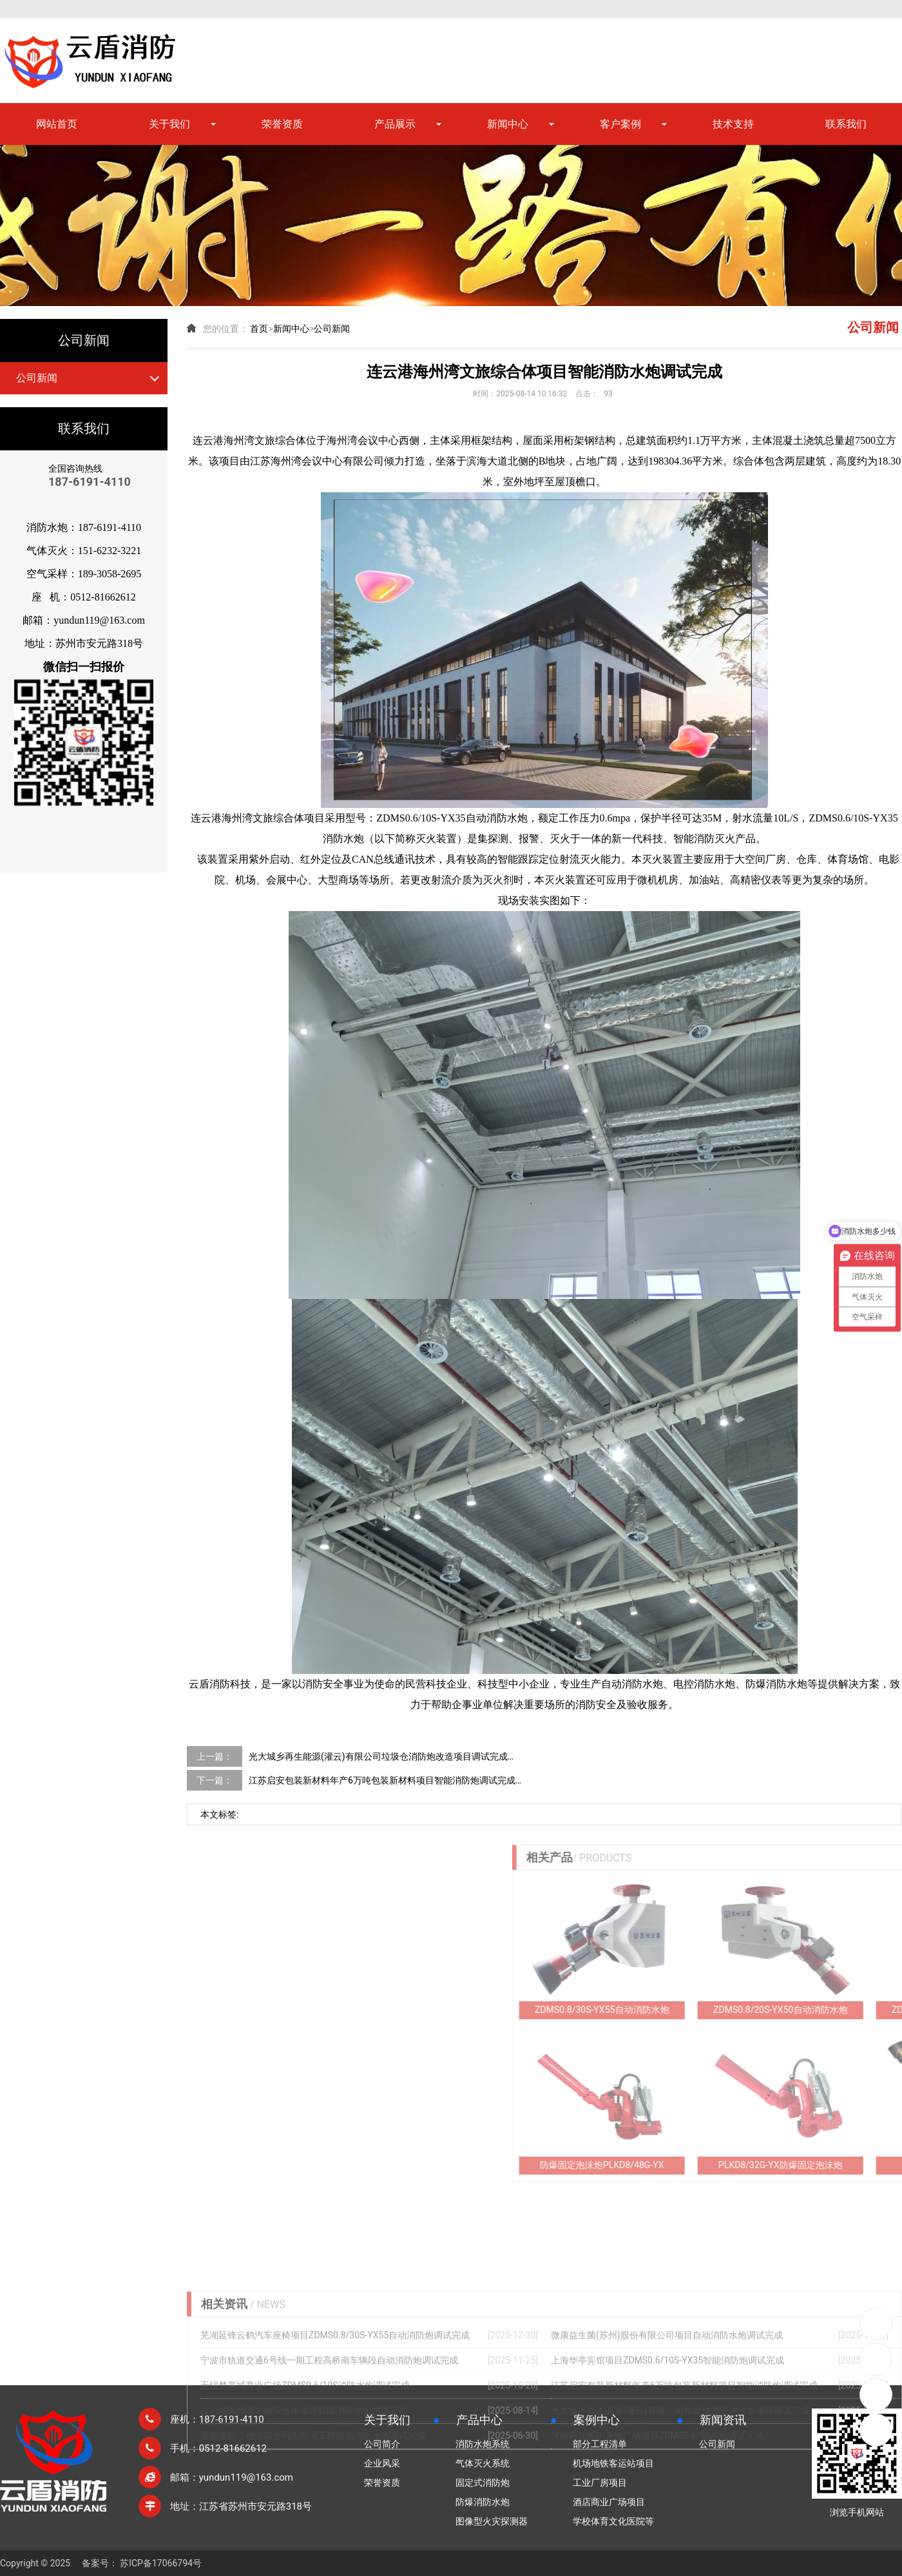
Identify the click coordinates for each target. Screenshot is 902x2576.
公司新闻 (36, 378)
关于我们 (169, 124)
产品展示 (395, 124)
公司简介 (382, 2444)
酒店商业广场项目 (609, 2502)
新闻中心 (507, 124)
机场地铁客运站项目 (613, 2463)
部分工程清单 (600, 2444)
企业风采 (382, 2463)
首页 (259, 328)
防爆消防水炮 (483, 2502)
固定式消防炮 (483, 2482)
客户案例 (620, 124)
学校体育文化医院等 (613, 2521)
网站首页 (56, 124)
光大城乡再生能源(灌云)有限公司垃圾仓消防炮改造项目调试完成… (381, 1756)
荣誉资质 (282, 124)
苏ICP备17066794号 (161, 2563)
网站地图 (845, 8)
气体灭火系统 (483, 2463)
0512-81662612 (876, 2324)
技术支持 (733, 124)
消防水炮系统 (483, 2444)
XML (892, 8)
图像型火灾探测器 (492, 2521)
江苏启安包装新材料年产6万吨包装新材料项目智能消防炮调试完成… (385, 1780)
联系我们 (846, 124)
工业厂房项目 (600, 2482)
